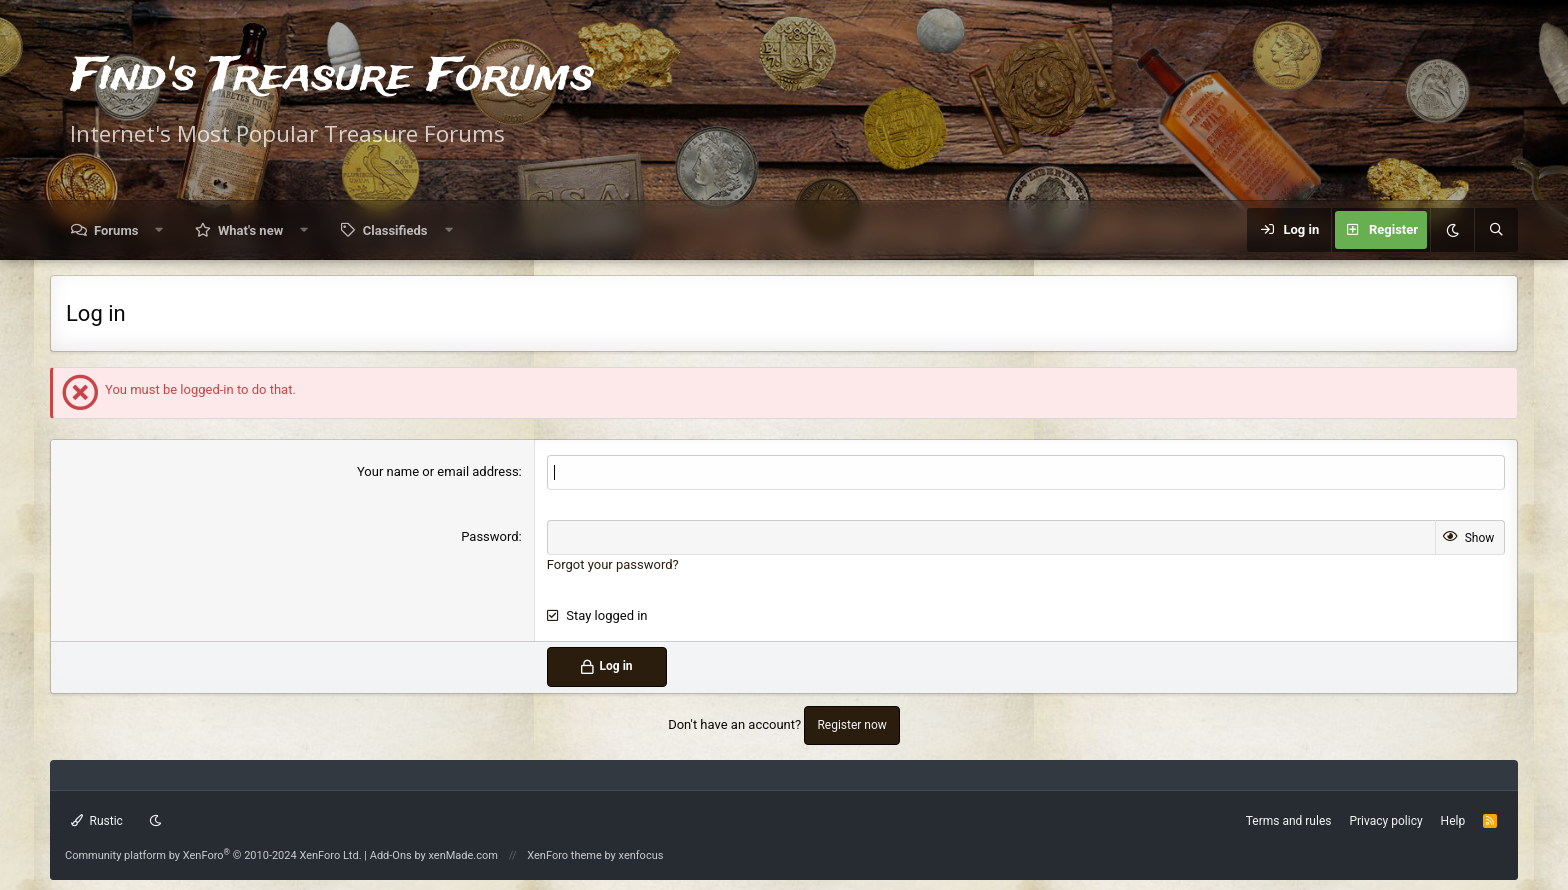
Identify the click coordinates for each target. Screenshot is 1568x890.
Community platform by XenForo (213, 855)
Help (1453, 821)
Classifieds (395, 230)
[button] (159, 230)
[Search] (1496, 230)
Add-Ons (391, 855)
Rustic (97, 821)
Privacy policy (1385, 821)
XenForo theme (564, 855)
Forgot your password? (613, 564)
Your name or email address (438, 471)
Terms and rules (1289, 821)
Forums (116, 230)
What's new (250, 230)
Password (489, 536)
